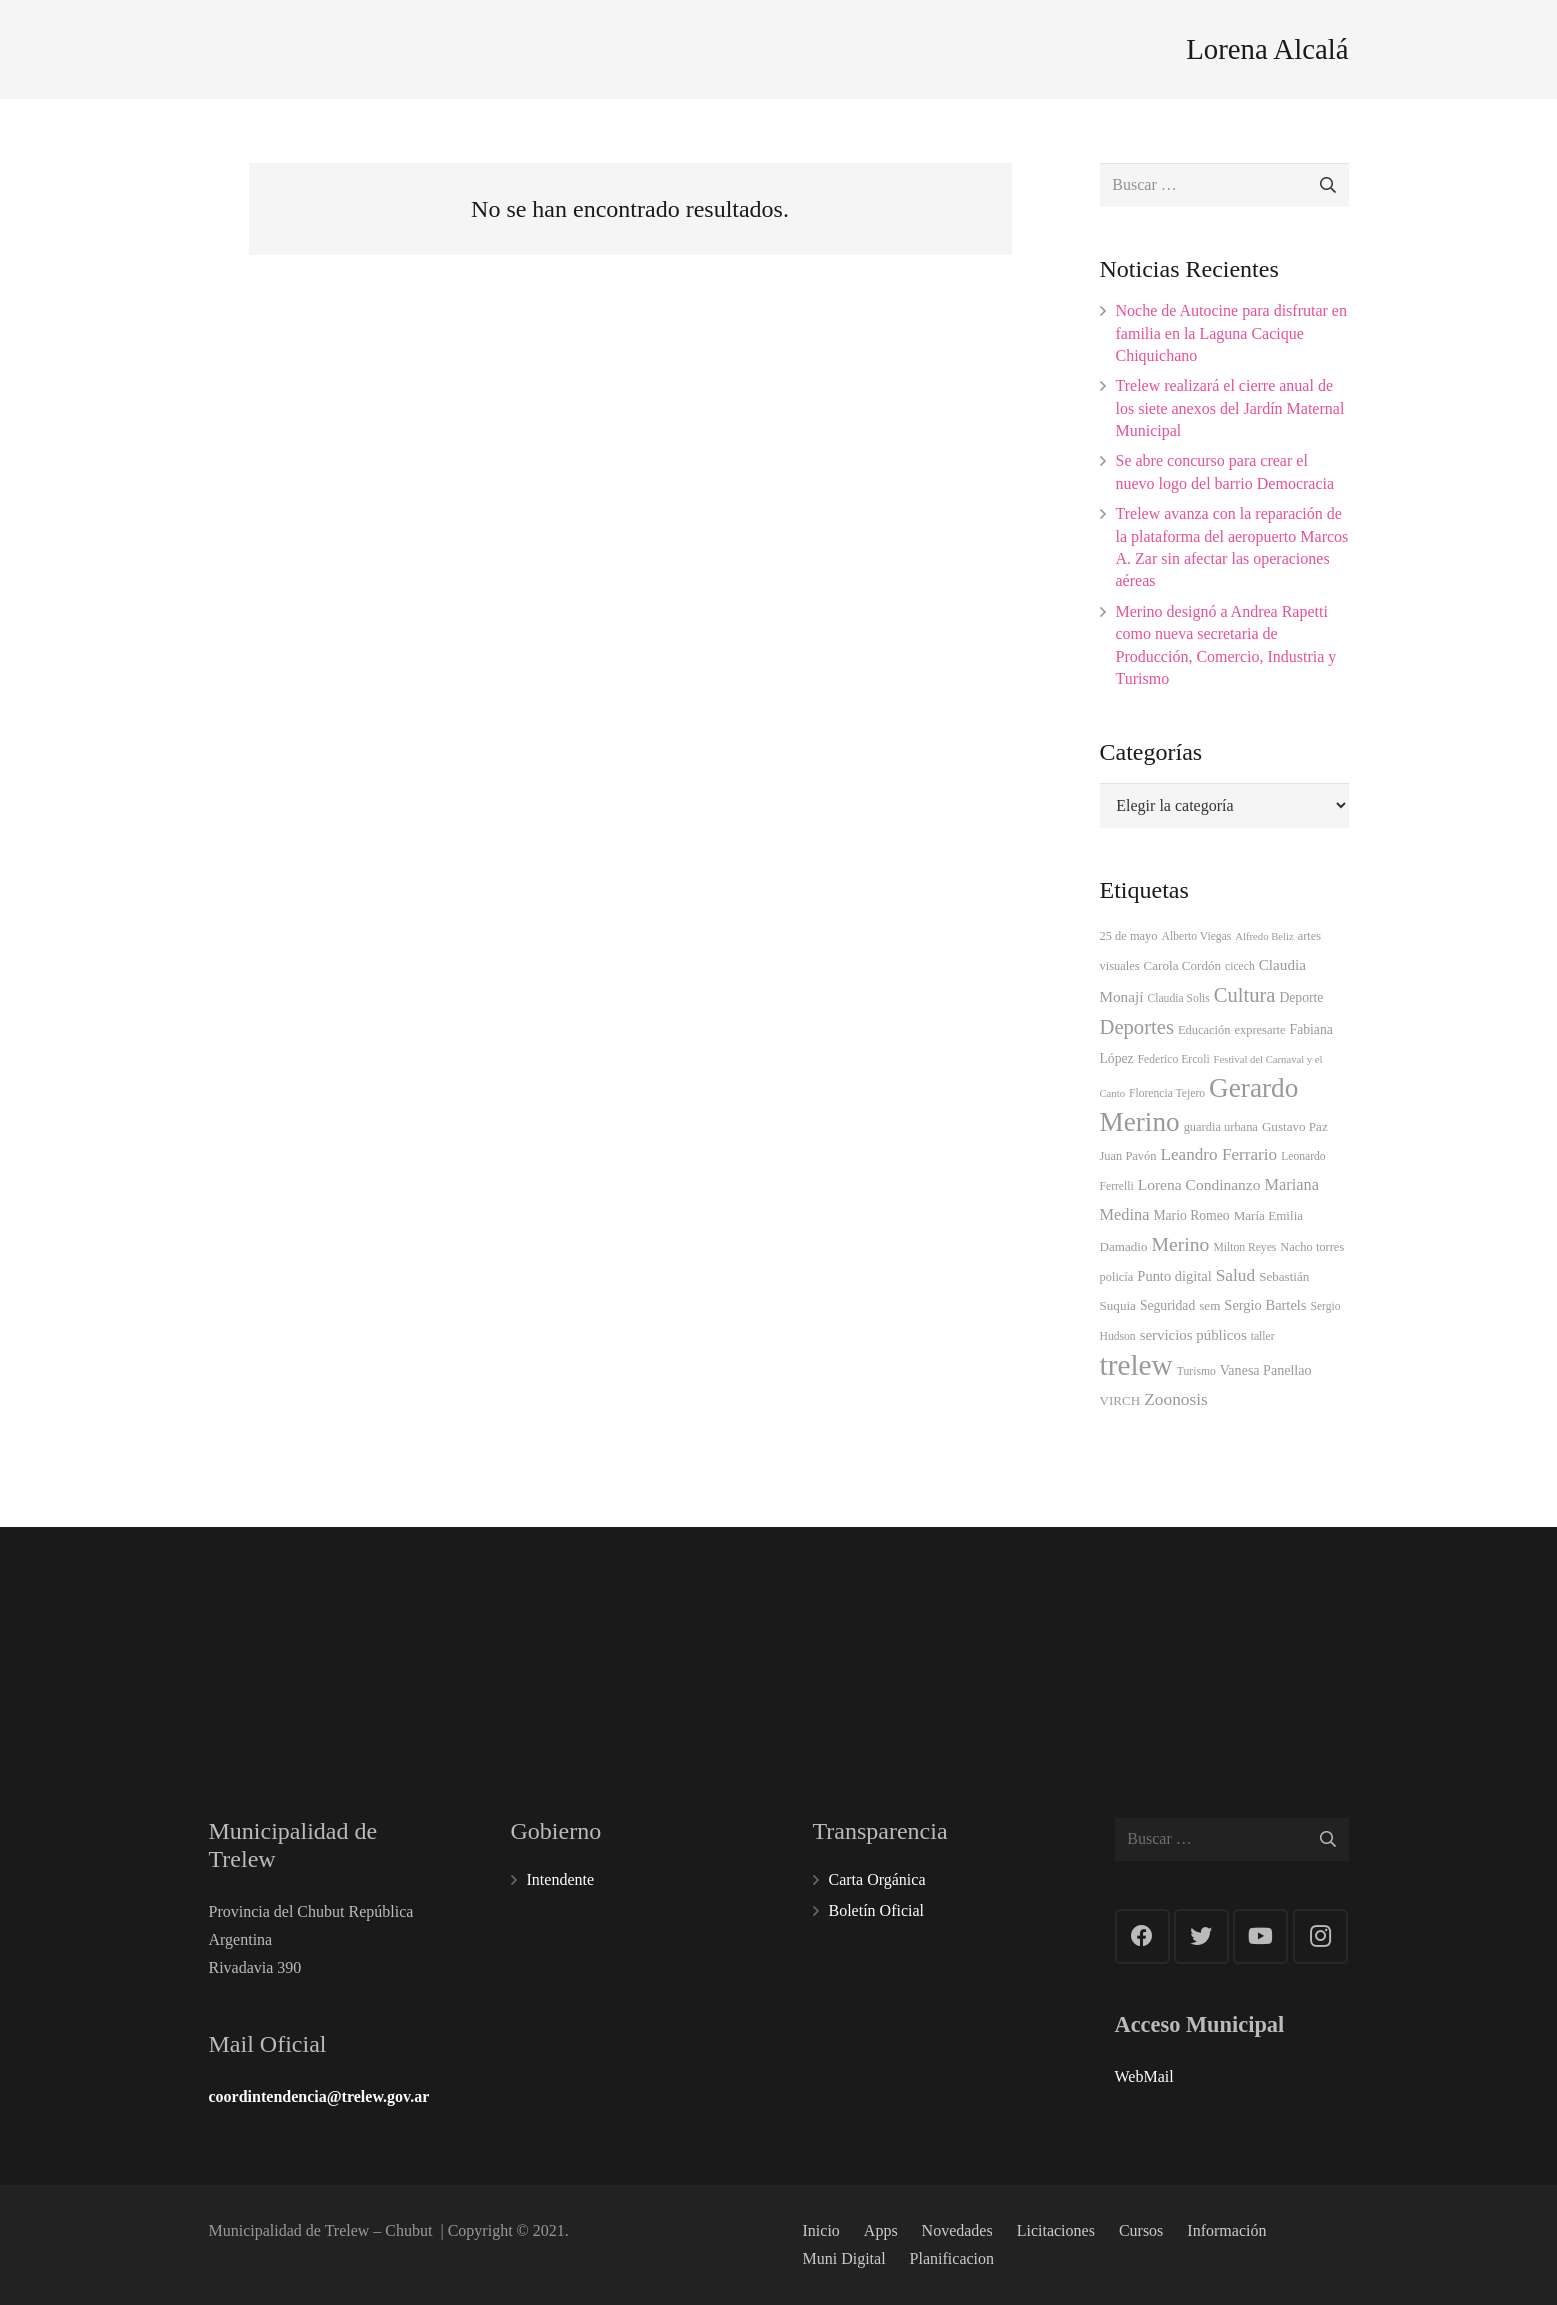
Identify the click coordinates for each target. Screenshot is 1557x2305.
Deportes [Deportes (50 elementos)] (1137, 1027)
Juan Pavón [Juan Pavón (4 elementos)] (1128, 1156)
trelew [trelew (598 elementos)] (1136, 1365)
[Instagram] (1320, 1936)
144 (1278, 1628)
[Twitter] (1201, 1936)
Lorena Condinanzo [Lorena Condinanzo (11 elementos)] (1199, 1184)
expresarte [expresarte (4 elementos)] (1259, 1030)
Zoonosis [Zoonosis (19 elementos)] (1176, 1399)
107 (882, 1633)
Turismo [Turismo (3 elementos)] (1196, 1371)
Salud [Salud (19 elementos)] (1235, 1275)
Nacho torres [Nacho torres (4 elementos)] (1312, 1247)
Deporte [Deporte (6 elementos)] (1301, 997)
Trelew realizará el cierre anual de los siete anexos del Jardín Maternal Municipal (1230, 408)
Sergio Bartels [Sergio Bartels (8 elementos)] (1265, 1305)
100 (684, 1633)
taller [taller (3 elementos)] (1263, 1336)
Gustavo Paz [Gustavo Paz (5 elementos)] (1295, 1126)
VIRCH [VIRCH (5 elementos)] (1120, 1400)
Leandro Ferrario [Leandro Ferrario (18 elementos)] (1219, 1154)
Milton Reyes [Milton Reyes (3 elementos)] (1244, 1247)
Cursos (1141, 2230)
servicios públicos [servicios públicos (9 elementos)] (1193, 1335)
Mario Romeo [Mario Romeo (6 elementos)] (1191, 1215)
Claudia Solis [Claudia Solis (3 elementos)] (1178, 998)
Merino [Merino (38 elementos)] (1181, 1244)
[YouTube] (1260, 1936)
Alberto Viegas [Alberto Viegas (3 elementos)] (1197, 936)
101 (486, 1633)
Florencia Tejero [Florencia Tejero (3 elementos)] (1167, 1093)
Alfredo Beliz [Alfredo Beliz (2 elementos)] (1264, 936)
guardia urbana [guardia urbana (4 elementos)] (1221, 1127)
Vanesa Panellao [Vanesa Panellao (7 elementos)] (1266, 1370)
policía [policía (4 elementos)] (1117, 1277)
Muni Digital (844, 2258)
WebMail (1144, 2076)
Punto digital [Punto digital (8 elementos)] (1174, 1276)
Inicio (821, 2230)
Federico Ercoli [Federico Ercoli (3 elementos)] (1174, 1059)
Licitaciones (1056, 2230)
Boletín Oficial (877, 1910)
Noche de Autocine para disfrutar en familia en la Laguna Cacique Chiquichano (1231, 333)
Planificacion (952, 2258)
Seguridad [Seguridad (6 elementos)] (1167, 1305)
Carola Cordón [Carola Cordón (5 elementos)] (1182, 965)
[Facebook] (1142, 1936)
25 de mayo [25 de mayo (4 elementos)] (1129, 936)
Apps (881, 2230)
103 (1080, 1633)
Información (1226, 2230)
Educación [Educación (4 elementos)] (1204, 1030)
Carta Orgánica (877, 1879)
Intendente (561, 1879)
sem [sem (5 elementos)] (1209, 1305)
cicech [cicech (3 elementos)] (1240, 966)
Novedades (957, 2230)
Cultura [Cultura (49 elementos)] (1245, 995)
